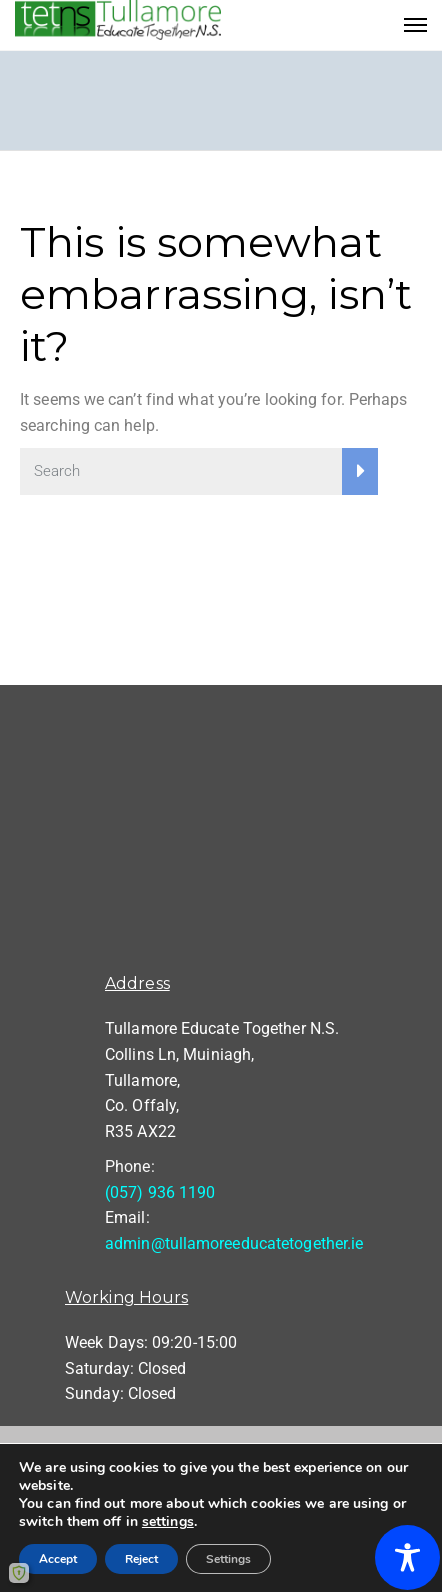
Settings (228, 1559)
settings (168, 1522)
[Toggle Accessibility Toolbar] (407, 1557)
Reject (141, 1559)
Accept (58, 1559)
